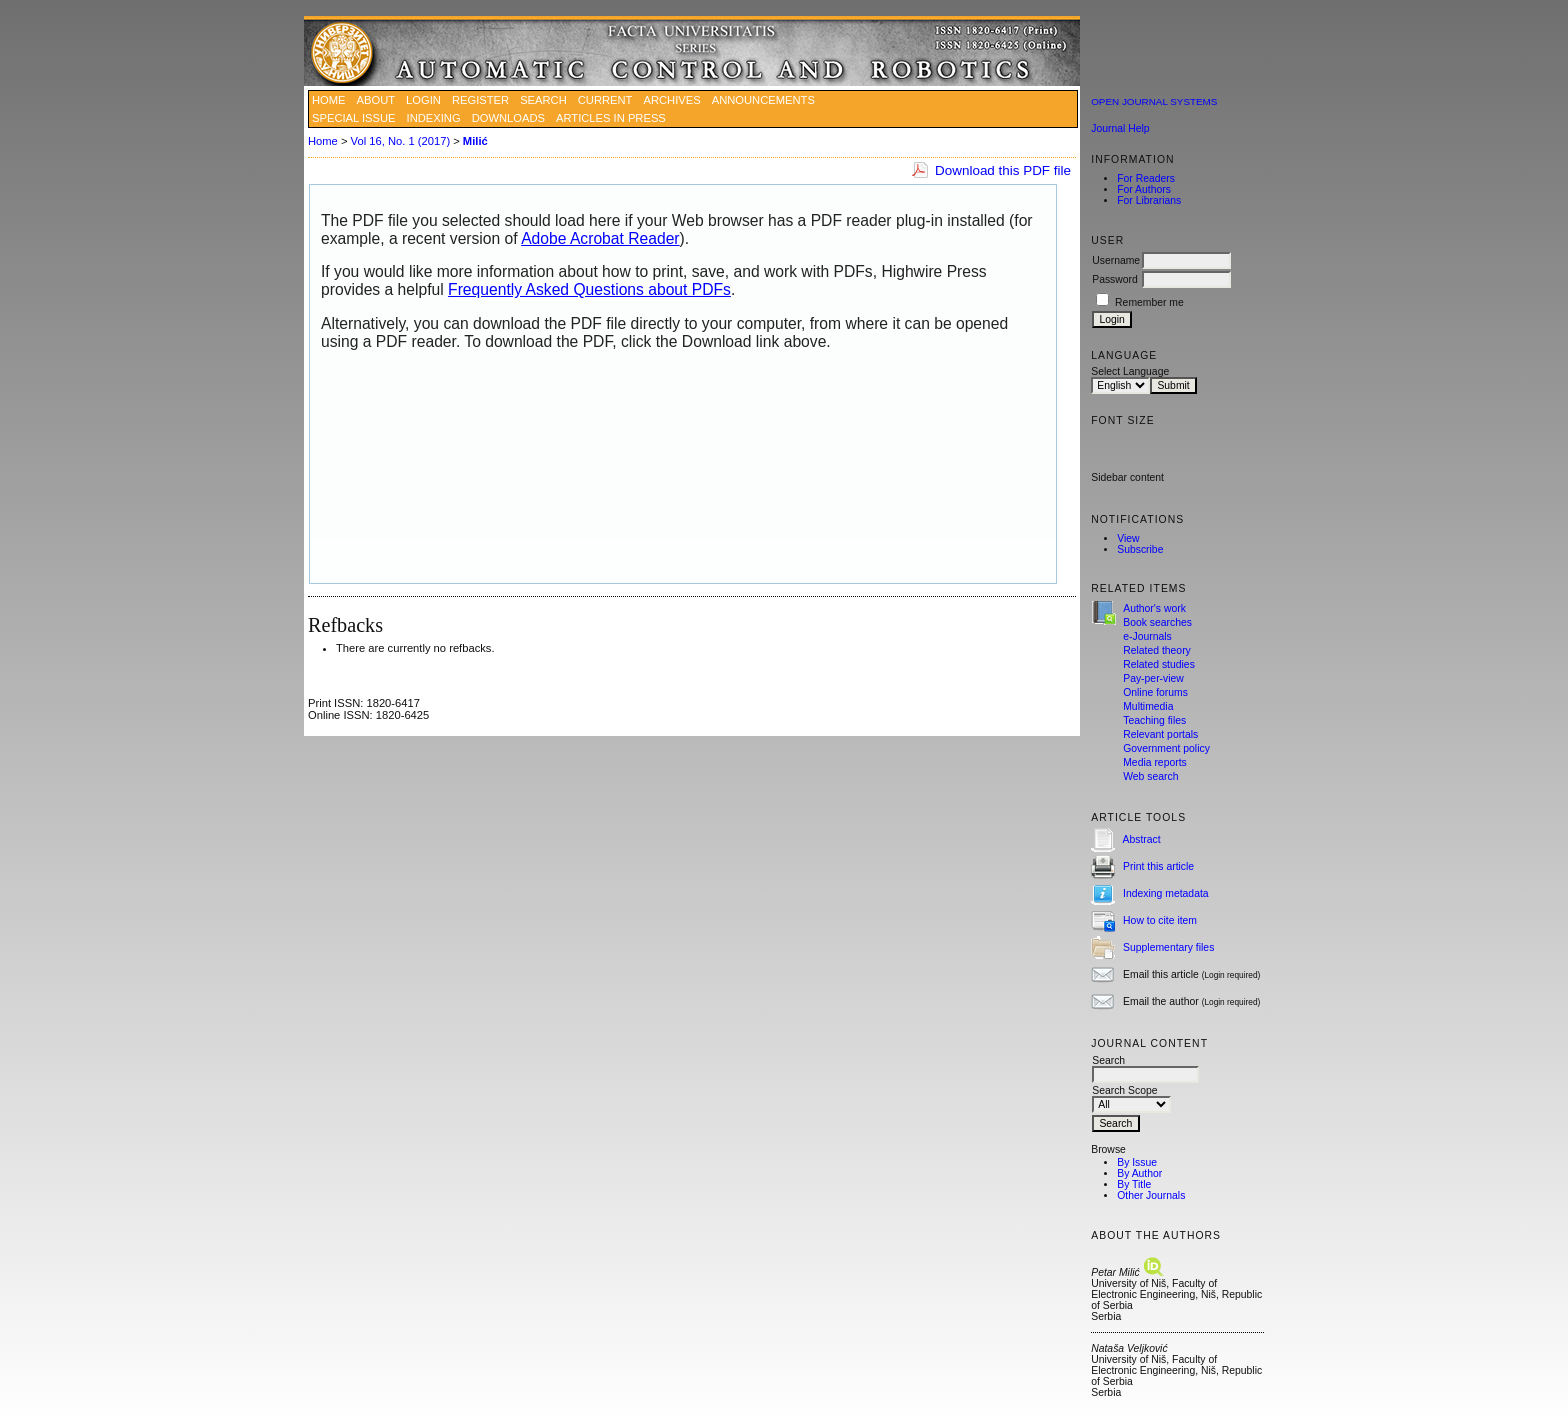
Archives (671, 100)
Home (329, 100)
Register (480, 100)
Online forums (1155, 692)
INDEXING (434, 118)
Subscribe (1140, 549)
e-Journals (1147, 636)
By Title (1134, 1184)
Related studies (1159, 664)
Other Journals (1151, 1195)
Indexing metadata (1166, 893)
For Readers (1146, 178)
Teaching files (1154, 720)
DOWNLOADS (508, 118)
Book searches (1157, 622)
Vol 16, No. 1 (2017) (401, 141)
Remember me (1149, 302)
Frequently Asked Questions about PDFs (589, 289)
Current (605, 100)
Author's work (1154, 608)
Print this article (1158, 866)
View (1128, 538)
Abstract (1142, 839)
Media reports (1155, 762)
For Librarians (1149, 200)
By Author (1139, 1173)
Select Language (1130, 371)
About (376, 100)
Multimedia (1148, 706)
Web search (1150, 776)
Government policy (1166, 748)
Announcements (763, 100)
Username (1116, 260)
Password (1115, 279)
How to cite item (1160, 920)
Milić (475, 141)
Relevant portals (1160, 734)
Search (543, 100)
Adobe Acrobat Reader (600, 238)
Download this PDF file (1003, 170)
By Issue (1137, 1162)
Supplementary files (1168, 947)
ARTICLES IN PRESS (611, 118)
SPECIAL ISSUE (354, 118)
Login (423, 100)
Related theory (1157, 650)
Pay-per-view (1153, 678)
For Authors (1144, 189)
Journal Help (1120, 128)
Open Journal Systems (1154, 101)
